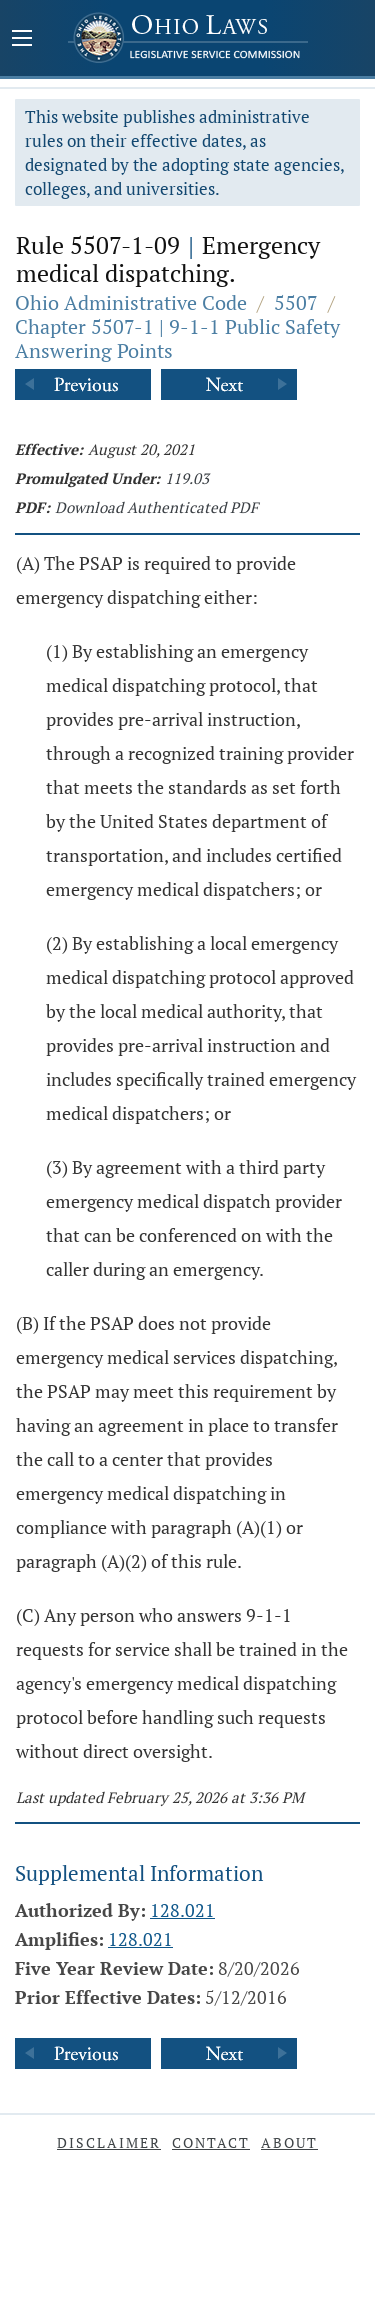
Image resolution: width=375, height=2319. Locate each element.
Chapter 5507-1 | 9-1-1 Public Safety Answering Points (177, 338)
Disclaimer (109, 2142)
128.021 (182, 1910)
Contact (211, 2142)
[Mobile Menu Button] (22, 40)
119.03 (187, 478)
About (289, 2142)
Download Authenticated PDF (156, 507)
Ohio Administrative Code (131, 302)
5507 (296, 302)
